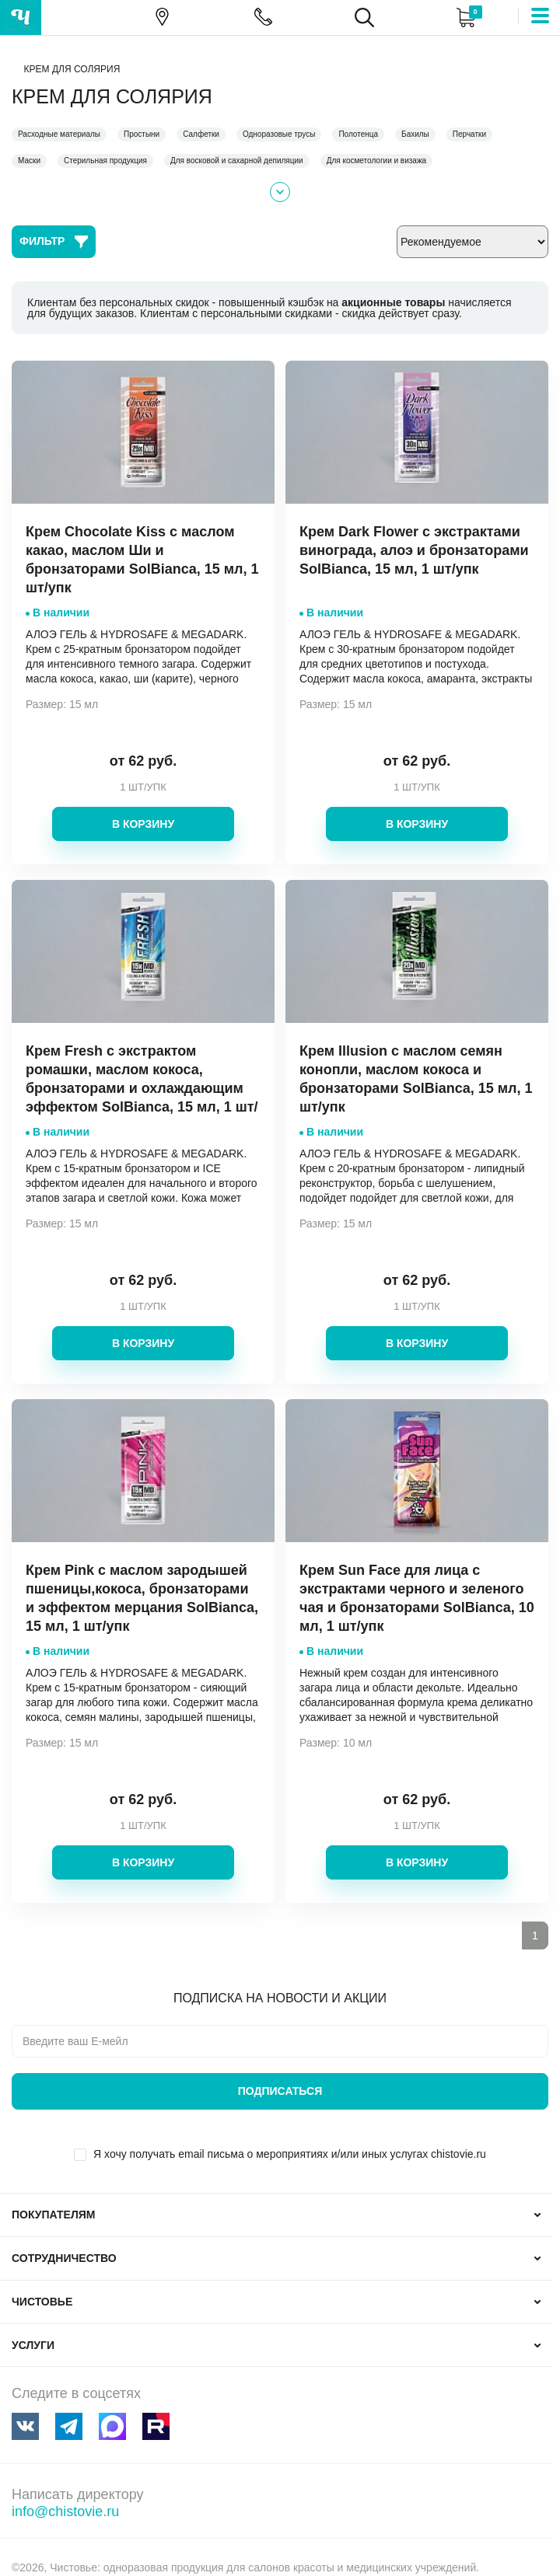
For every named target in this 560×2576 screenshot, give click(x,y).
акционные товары (393, 302)
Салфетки (201, 134)
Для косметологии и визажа (377, 160)
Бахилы (415, 134)
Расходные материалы (59, 134)
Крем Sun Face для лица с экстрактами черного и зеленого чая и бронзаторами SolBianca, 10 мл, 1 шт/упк (416, 1598)
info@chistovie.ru (65, 2511)
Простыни (141, 134)
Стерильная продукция (105, 160)
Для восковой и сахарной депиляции (236, 160)
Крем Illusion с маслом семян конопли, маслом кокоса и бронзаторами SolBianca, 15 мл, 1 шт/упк (415, 1079)
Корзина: (465, 17)
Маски (29, 160)
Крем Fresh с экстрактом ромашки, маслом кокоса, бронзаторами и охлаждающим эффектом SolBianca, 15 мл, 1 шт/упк (142, 1088)
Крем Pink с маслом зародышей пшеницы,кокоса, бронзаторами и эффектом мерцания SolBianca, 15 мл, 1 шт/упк (142, 1598)
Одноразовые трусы (279, 134)
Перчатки (469, 134)
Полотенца (358, 134)
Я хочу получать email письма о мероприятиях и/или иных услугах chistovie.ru (289, 2154)
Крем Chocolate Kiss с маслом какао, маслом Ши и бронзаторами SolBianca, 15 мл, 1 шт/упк (142, 559)
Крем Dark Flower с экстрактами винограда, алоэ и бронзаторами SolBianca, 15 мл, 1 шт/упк (414, 550)
